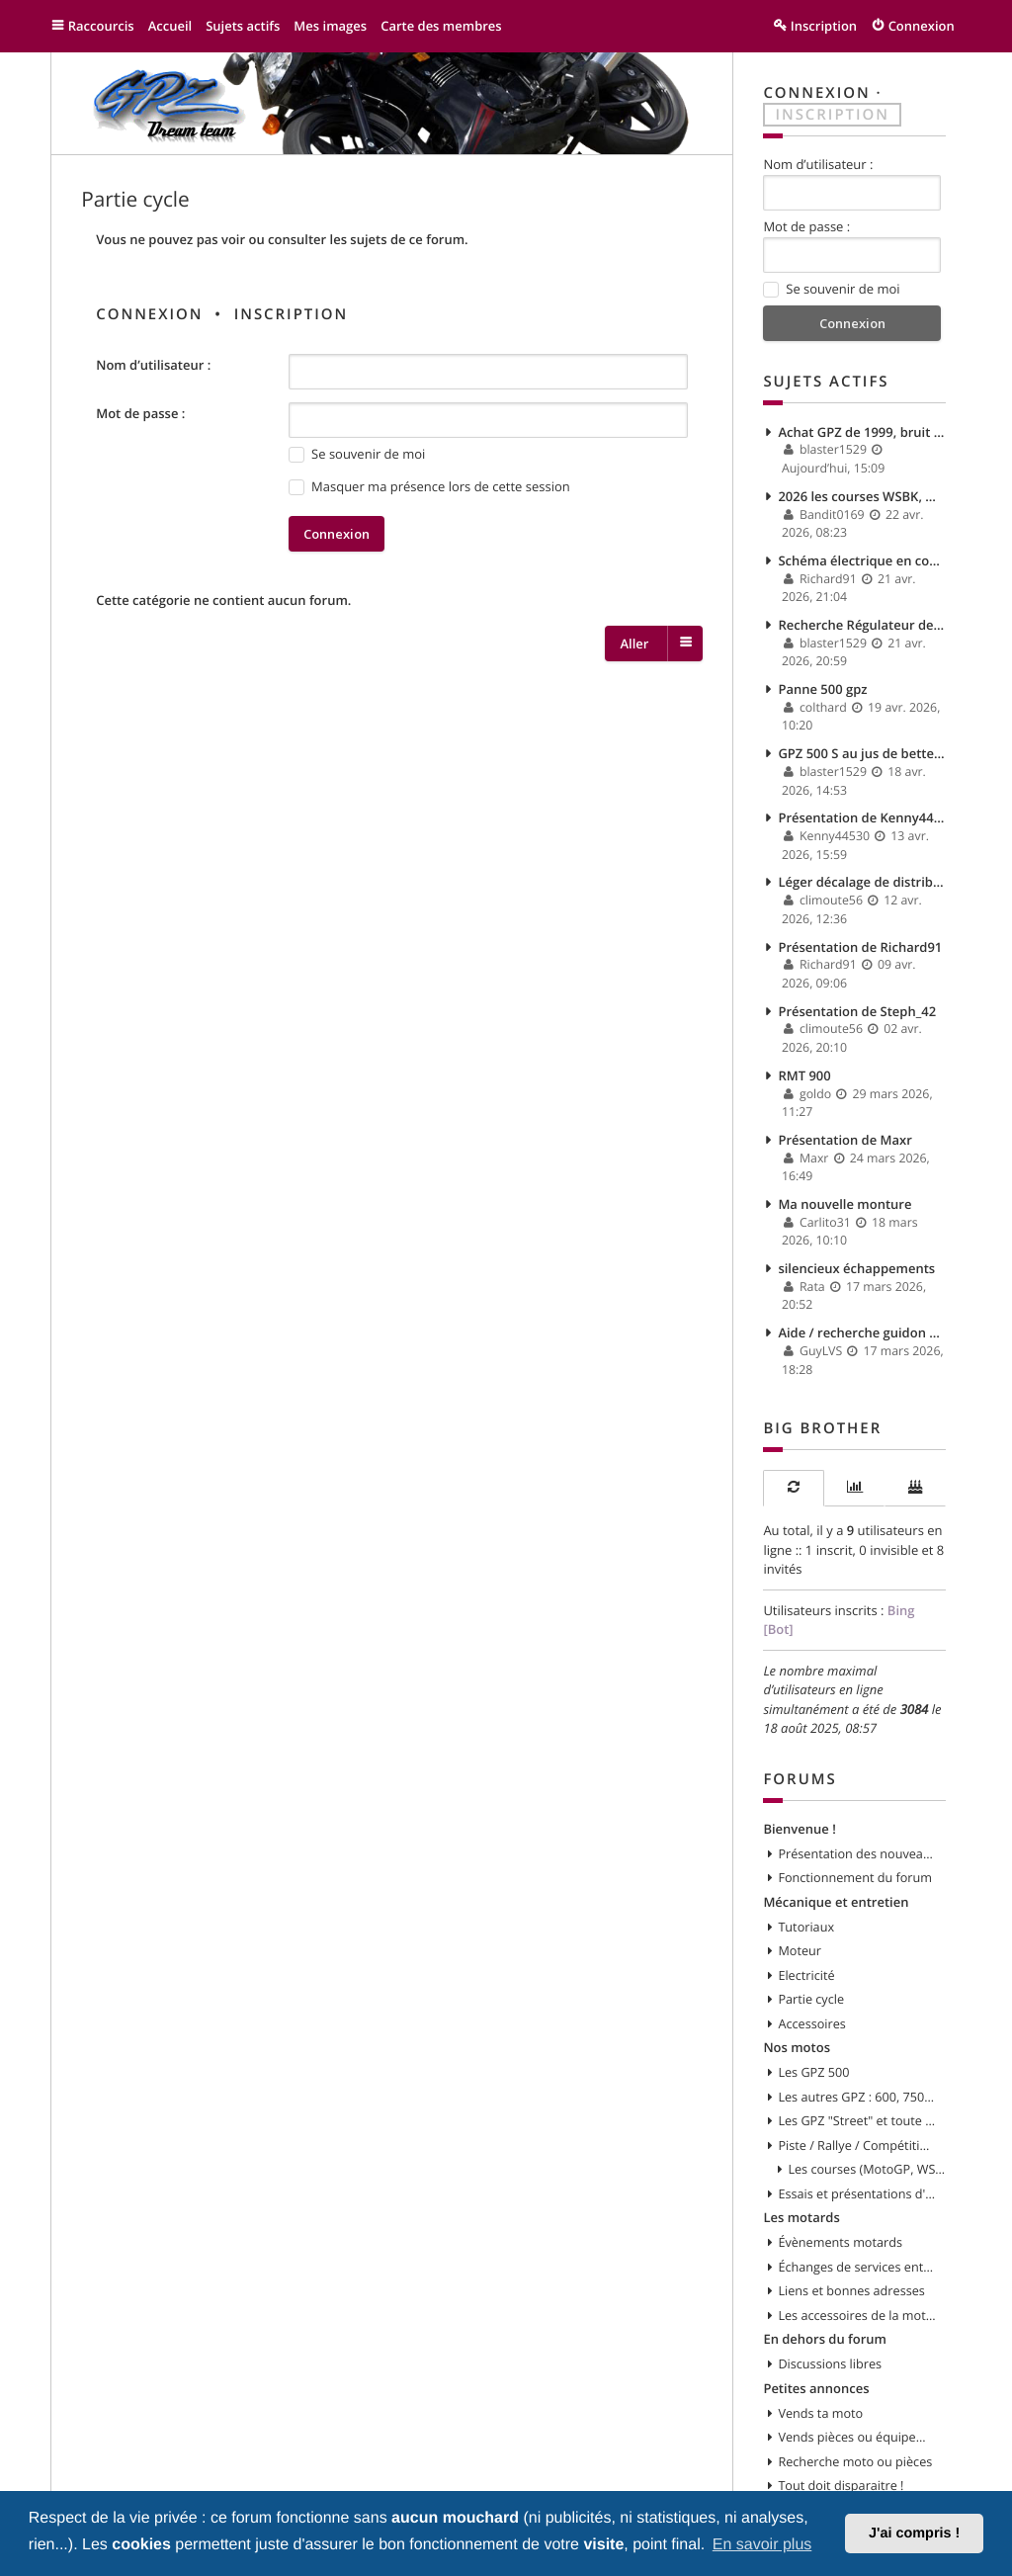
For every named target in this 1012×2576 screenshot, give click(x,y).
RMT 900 (804, 1075)
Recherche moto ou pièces (855, 2461)
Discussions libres (830, 2363)
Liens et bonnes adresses (851, 2290)
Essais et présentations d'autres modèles (856, 2193)
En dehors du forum (824, 2339)
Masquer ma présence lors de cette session (429, 486)
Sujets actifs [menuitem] (243, 26)
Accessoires (811, 2023)
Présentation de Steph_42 (857, 1011)
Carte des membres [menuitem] (441, 26)
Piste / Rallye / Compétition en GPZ (856, 2145)
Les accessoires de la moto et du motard (856, 2315)
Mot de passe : (140, 413)
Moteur (799, 1950)
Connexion (149, 314)
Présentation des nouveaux (856, 1853)
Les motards (801, 2217)
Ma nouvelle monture (844, 1204)
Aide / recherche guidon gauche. (861, 1332)
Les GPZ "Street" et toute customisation (856, 2120)
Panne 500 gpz (822, 689)
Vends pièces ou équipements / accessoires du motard (856, 2437)
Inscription (291, 314)
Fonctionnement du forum (855, 1877)
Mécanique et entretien (835, 1902)
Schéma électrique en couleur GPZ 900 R (861, 560)
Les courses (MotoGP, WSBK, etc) (866, 2169)
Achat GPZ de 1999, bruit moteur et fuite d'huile (861, 432)
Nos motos (796, 2047)
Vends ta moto (820, 2413)
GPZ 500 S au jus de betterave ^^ (861, 753)
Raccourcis (101, 26)
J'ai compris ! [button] (914, 2533)
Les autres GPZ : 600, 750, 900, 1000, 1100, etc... (856, 2096)
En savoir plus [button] (762, 2544)
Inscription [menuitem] (824, 26)
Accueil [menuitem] (170, 26)
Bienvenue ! (799, 1829)
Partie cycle (135, 200)
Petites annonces (816, 2388)
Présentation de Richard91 (860, 947)
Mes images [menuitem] (330, 26)
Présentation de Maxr (844, 1140)
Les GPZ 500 (813, 2072)
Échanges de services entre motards (856, 2266)
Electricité (806, 1975)
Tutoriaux (806, 1926)
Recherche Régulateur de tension (861, 625)
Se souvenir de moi (357, 454)
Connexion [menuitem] (921, 26)
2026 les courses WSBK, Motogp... (861, 496)
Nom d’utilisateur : (153, 365)
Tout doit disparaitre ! (840, 2485)
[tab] (793, 1488)
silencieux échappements (856, 1268)
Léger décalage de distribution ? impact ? (861, 882)
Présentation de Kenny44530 (861, 817)
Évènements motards (840, 2242)
